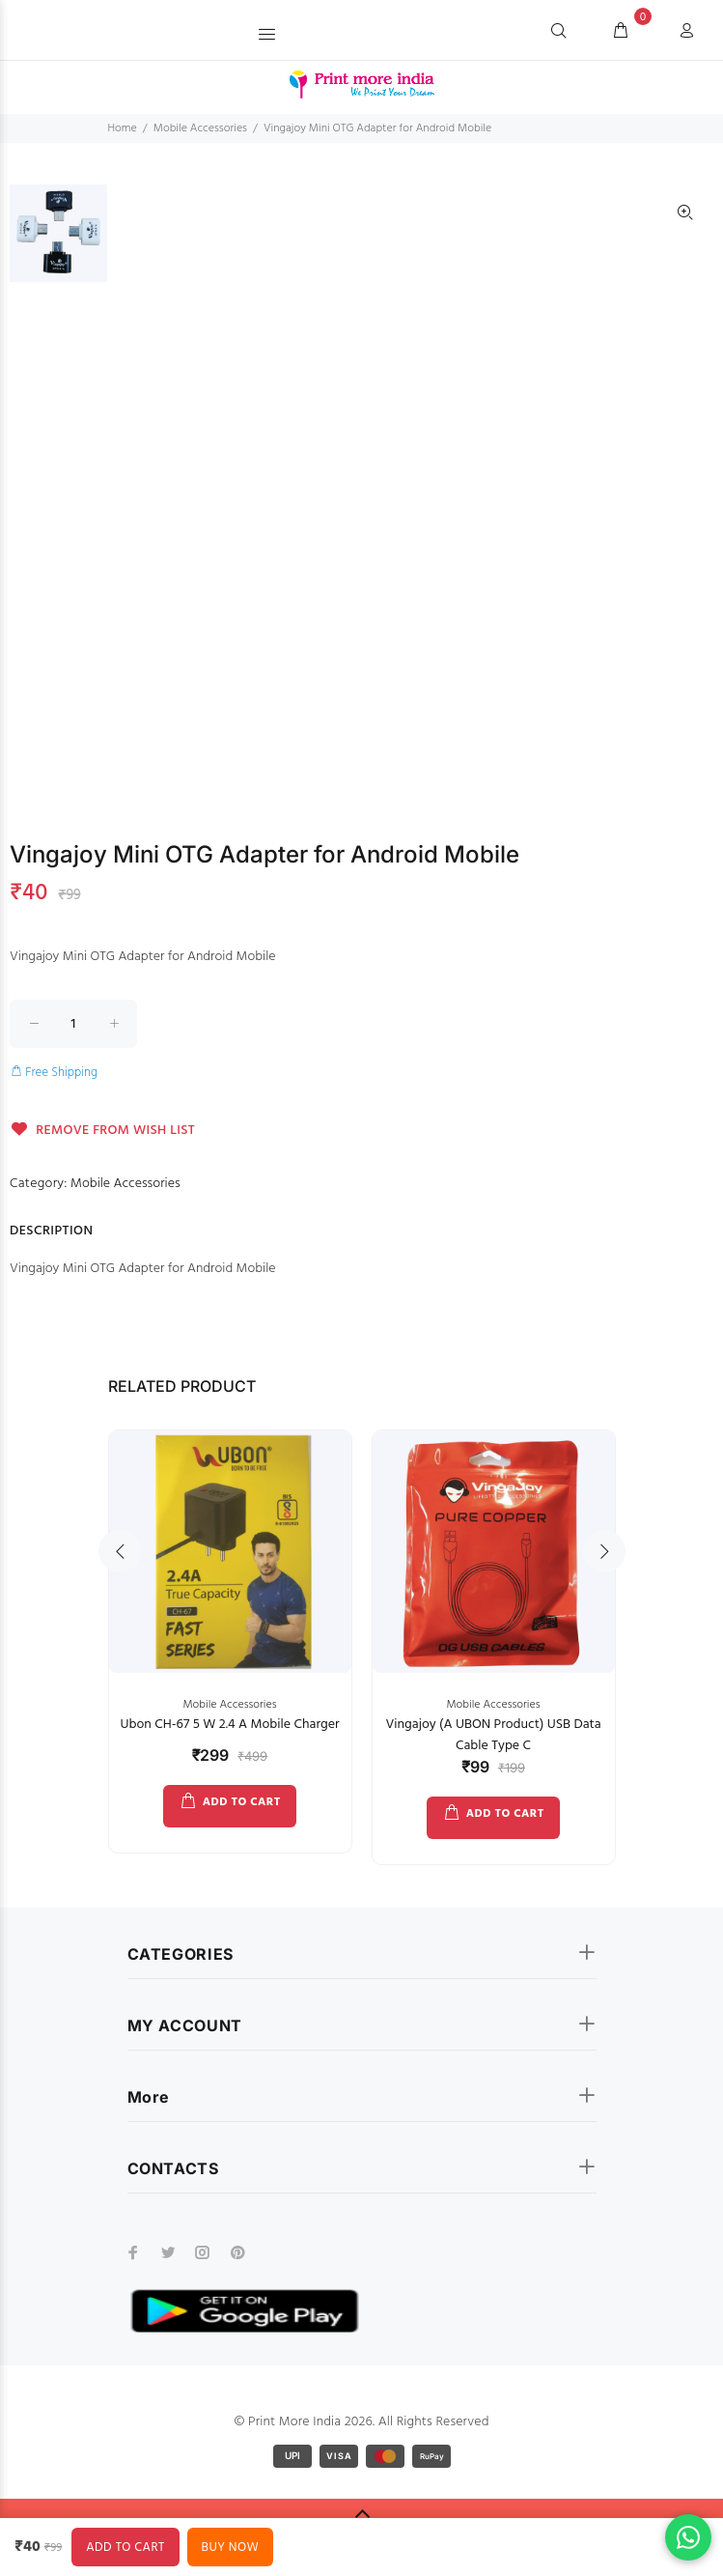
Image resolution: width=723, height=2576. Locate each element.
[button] (269, 30)
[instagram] (202, 2252)
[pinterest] (237, 2252)
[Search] (559, 32)
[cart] (620, 32)
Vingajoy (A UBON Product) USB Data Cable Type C (492, 1735)
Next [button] (604, 1551)
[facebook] (133, 2252)
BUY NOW (230, 2547)
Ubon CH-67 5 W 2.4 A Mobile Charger (229, 1724)
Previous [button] (119, 1551)
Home (122, 128)
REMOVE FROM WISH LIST (102, 1130)
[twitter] (168, 2252)
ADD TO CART (242, 1802)
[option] (58, 242)
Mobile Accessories (200, 128)
